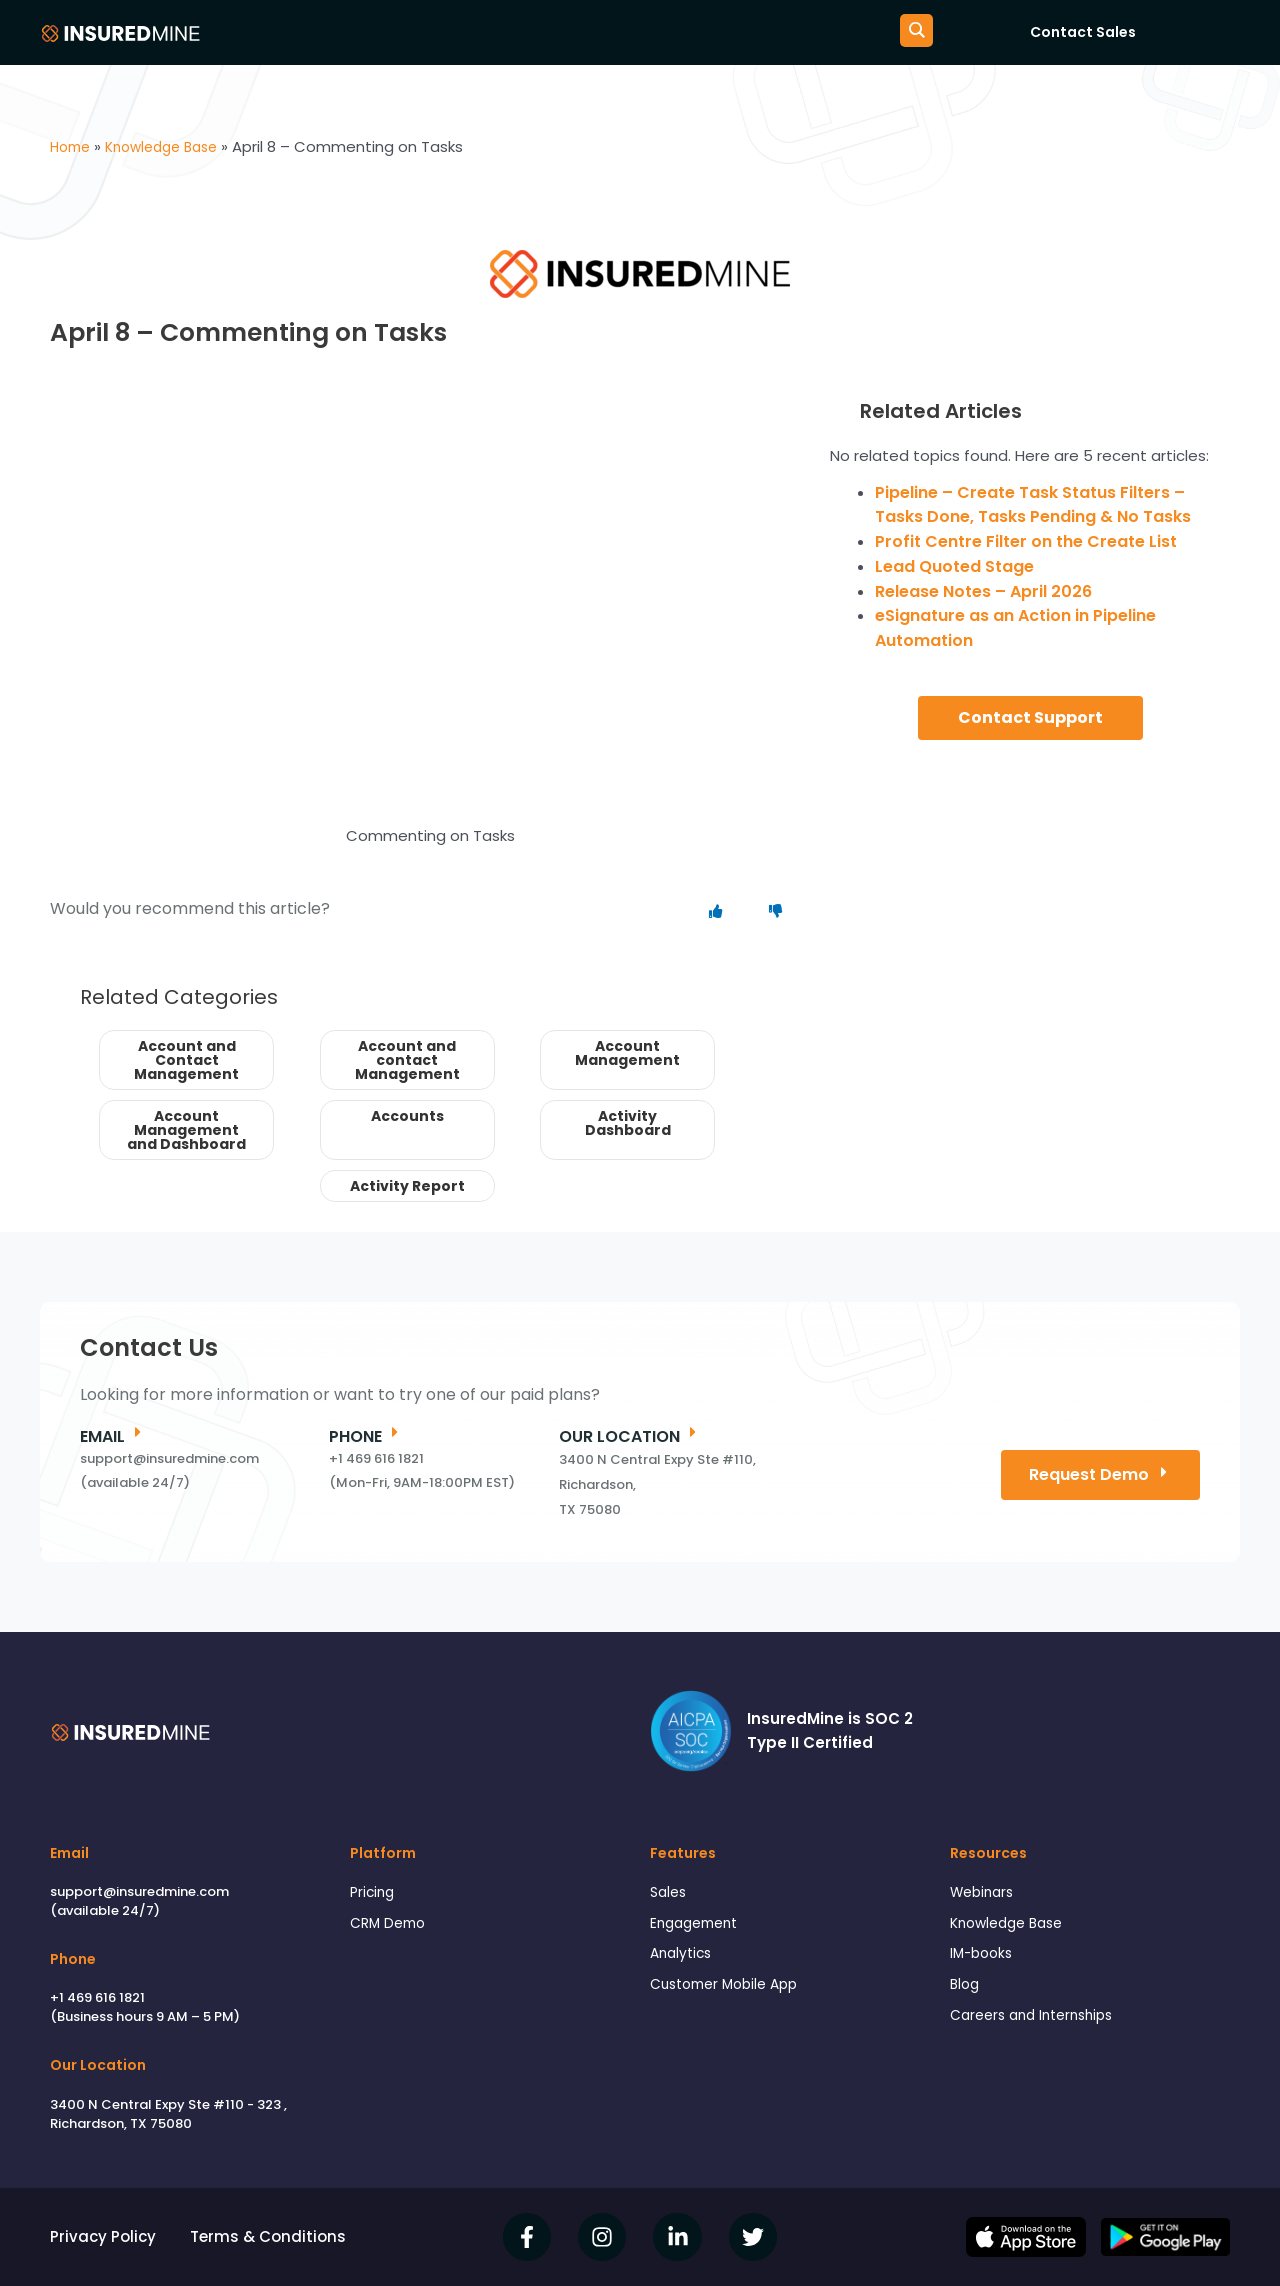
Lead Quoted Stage (954, 566)
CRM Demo (391, 1926)
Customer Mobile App (731, 1992)
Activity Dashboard (628, 1123)
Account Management (627, 1053)
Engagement (698, 1926)
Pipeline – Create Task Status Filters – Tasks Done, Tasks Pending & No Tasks (1033, 505)
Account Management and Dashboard (186, 1130)
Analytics (683, 1959)
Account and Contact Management (186, 1060)
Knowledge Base (1012, 1926)
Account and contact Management (407, 1060)
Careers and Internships (1039, 2024)
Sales (670, 1893)
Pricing (374, 1893)
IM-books (984, 1959)
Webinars (985, 1893)
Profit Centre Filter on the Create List (1026, 541)
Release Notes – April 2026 (983, 591)
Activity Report (407, 1186)
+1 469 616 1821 (97, 1997)
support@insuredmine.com (139, 1891)
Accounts (407, 1116)
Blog (966, 1992)
